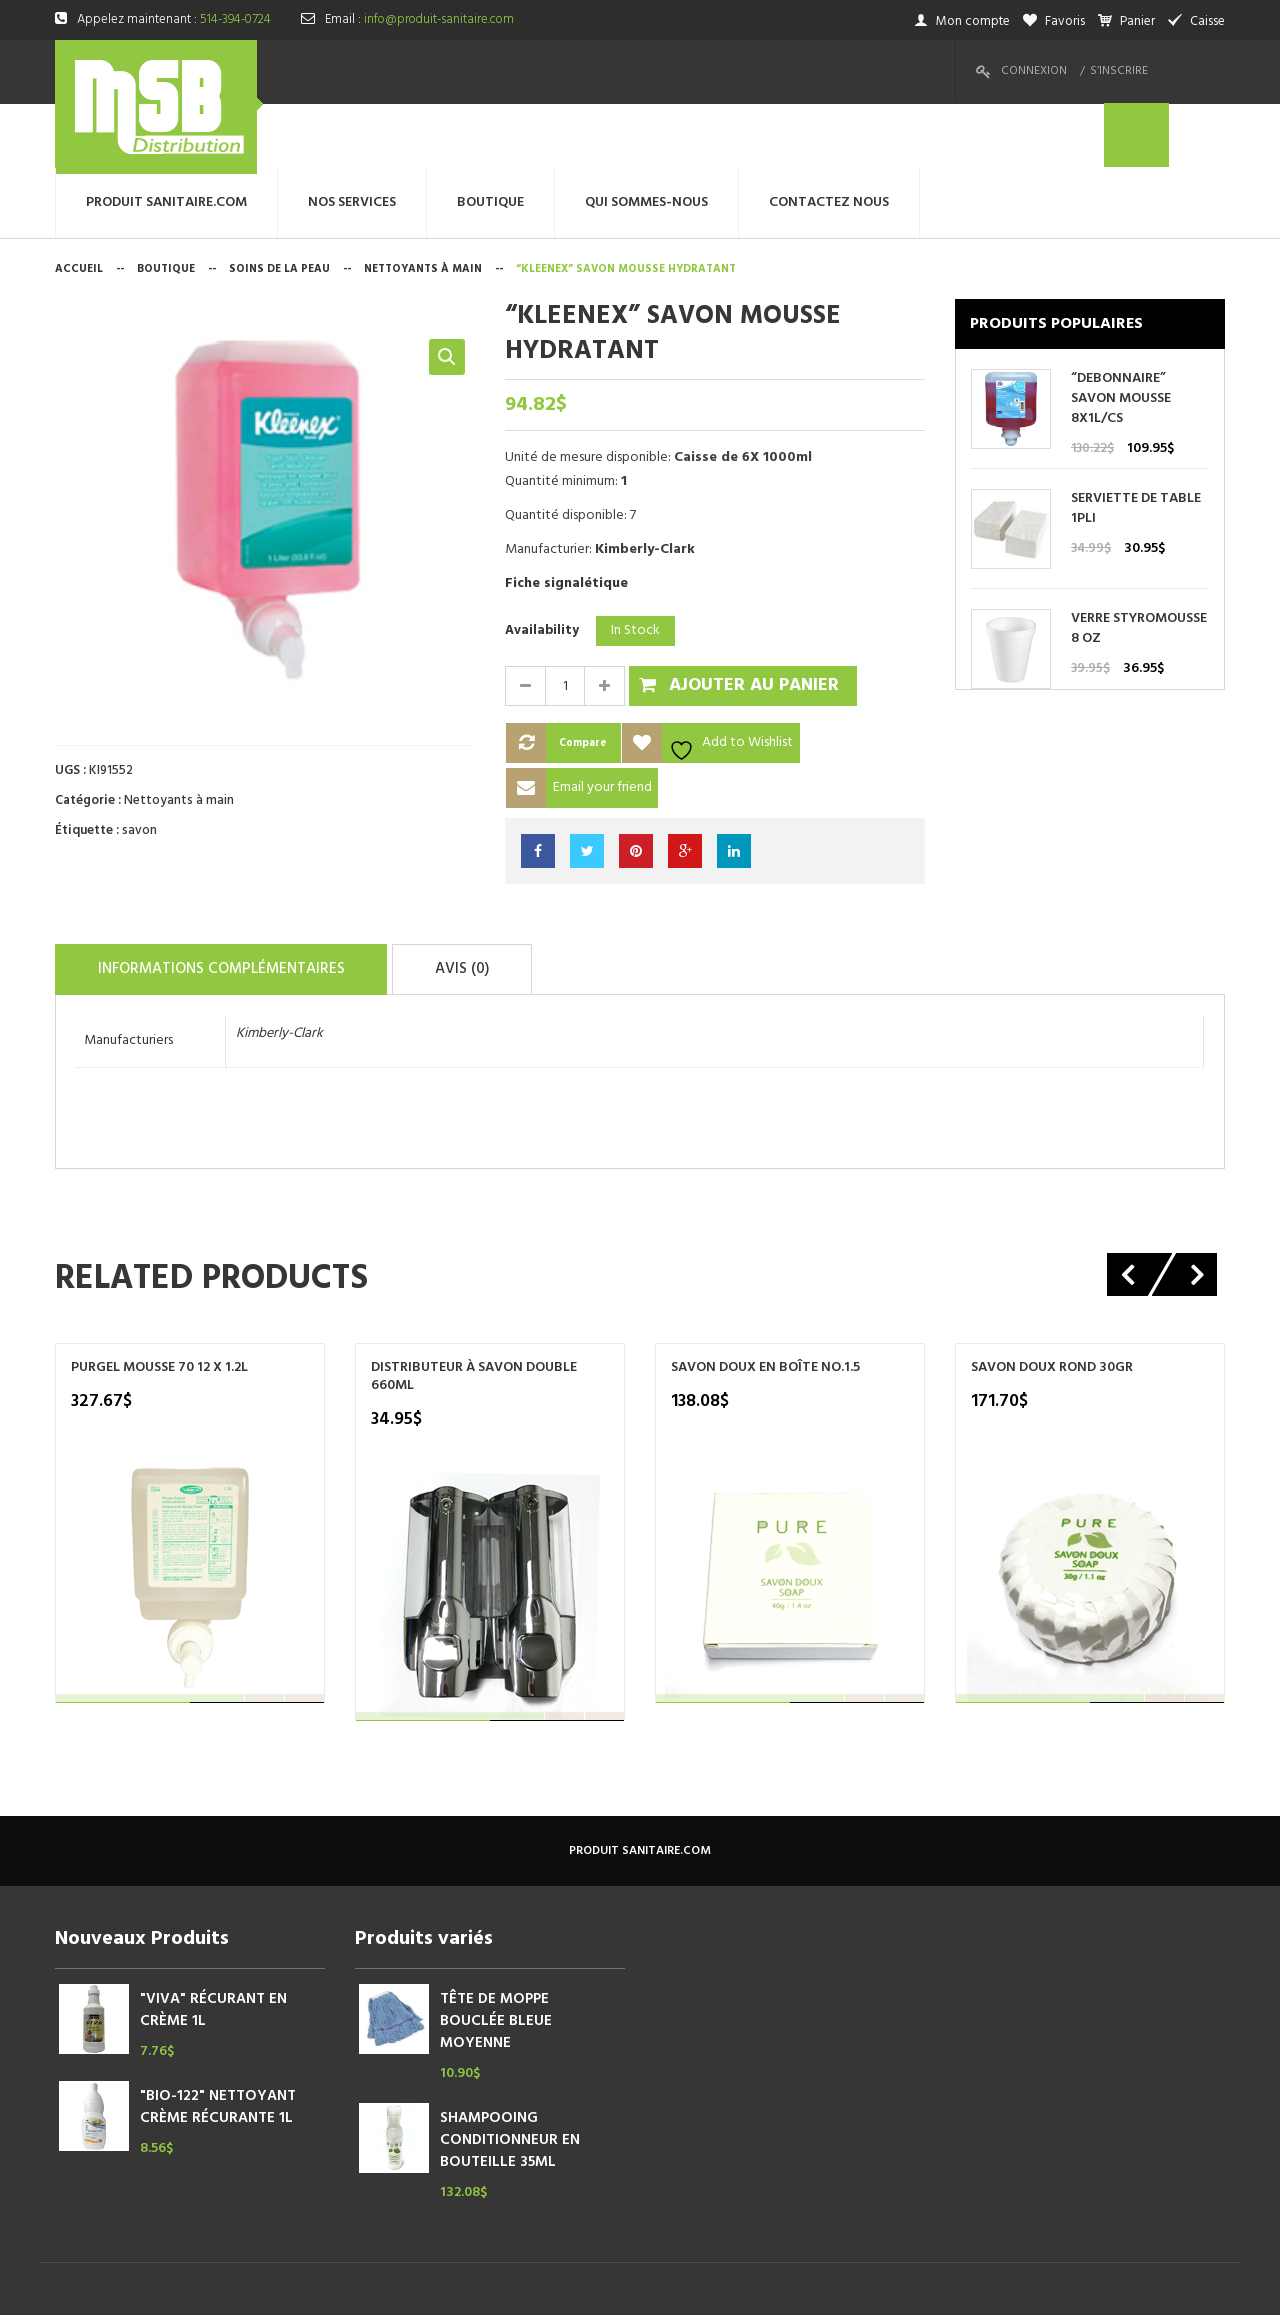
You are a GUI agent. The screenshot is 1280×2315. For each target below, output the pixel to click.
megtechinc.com (449, 2284)
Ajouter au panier (754, 621)
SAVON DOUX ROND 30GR (1052, 1300)
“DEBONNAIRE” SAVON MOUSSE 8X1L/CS (1121, 335)
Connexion (1034, 71)
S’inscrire (1119, 71)
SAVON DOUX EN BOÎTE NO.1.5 (765, 1300)
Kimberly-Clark (279, 965)
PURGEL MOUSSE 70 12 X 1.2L (159, 1300)
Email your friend (602, 723)
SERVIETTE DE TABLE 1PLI (1136, 445)
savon (139, 766)
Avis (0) (501, 903)
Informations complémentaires (236, 903)
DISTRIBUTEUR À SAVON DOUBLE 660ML (474, 1309)
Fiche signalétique (566, 519)
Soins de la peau (279, 205)
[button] (447, 293)
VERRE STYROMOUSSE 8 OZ (1139, 565)
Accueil (79, 205)
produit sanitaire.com (640, 1783)
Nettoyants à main (423, 205)
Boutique (166, 205)
